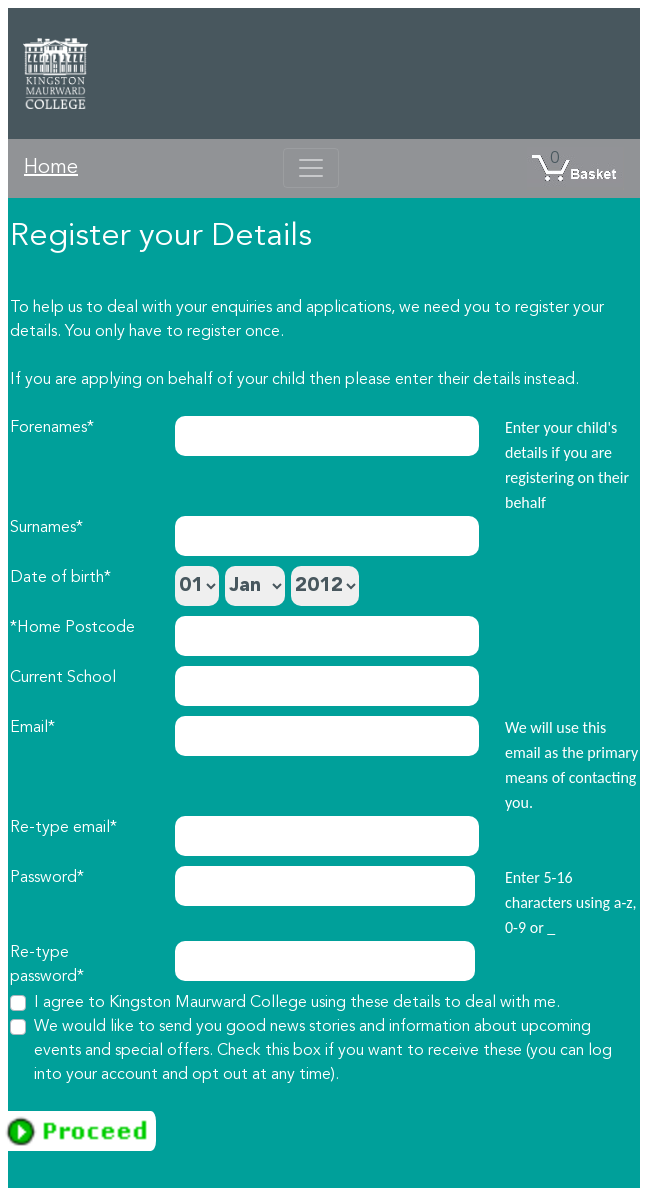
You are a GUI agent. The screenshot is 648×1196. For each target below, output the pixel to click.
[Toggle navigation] (311, 168)
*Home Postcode (72, 628)
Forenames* (52, 428)
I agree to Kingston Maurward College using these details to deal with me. (297, 1003)
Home (51, 168)
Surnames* (46, 528)
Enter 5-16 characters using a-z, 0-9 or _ (571, 902)
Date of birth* (60, 578)
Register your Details (161, 237)
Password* (47, 878)
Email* (32, 728)
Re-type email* (63, 828)
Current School (63, 678)
